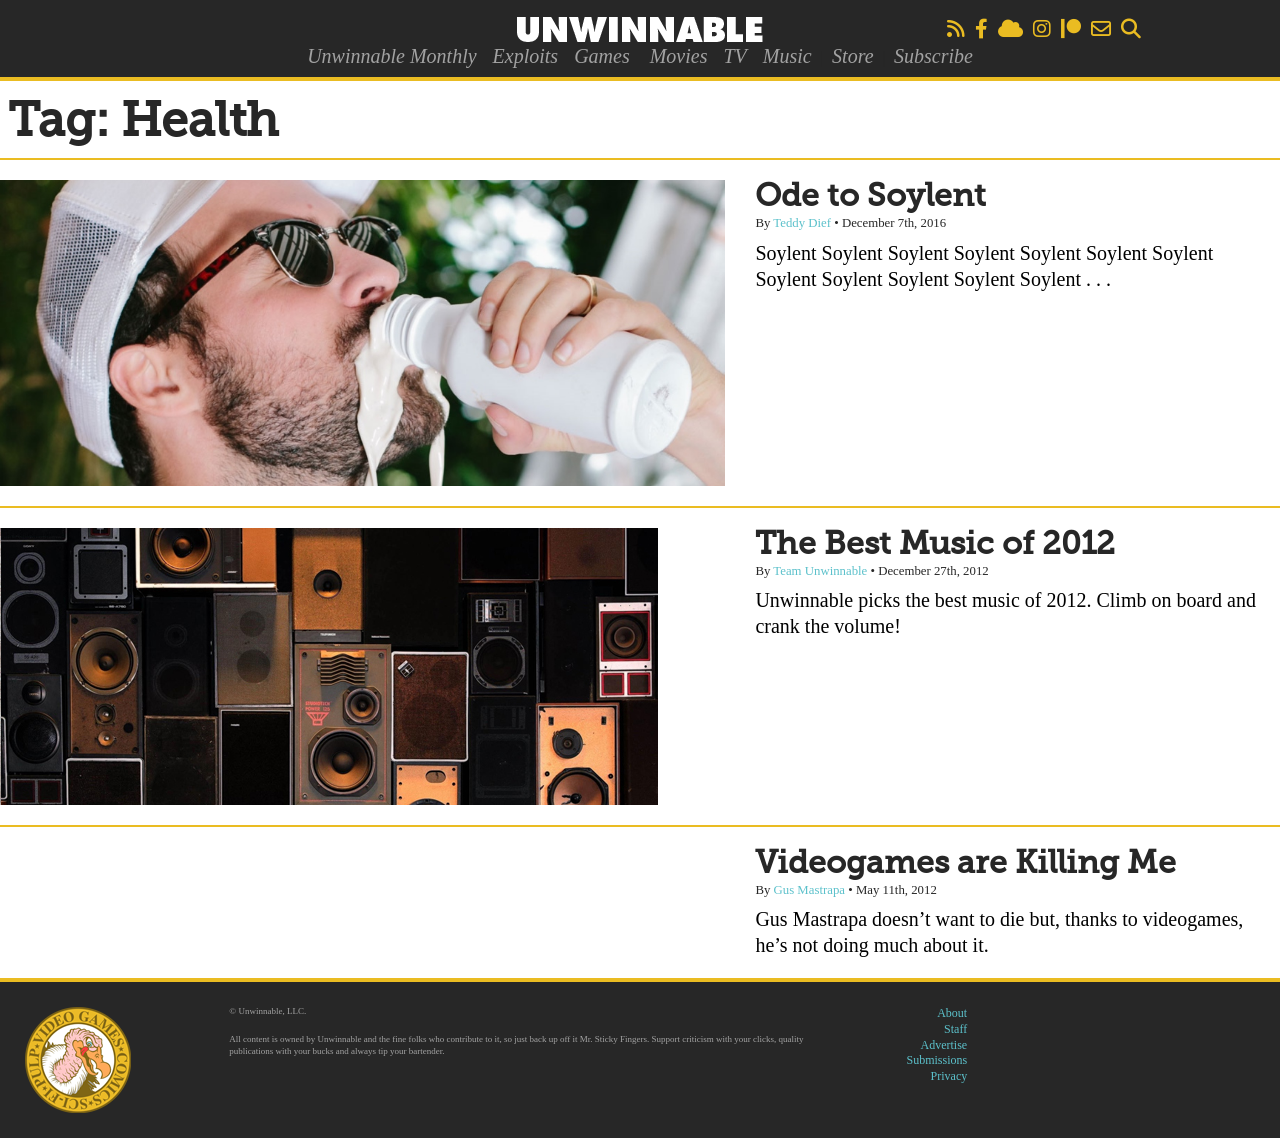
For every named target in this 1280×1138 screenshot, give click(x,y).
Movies (679, 56)
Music (787, 56)
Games (602, 56)
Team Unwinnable (820, 571)
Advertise (944, 1045)
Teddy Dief (802, 223)
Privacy (949, 1076)
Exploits (526, 56)
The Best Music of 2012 (935, 545)
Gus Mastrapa (809, 890)
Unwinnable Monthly (391, 56)
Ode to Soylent (870, 197)
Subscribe (933, 56)
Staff (955, 1029)
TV (734, 56)
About (952, 1013)
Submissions (937, 1060)
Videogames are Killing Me (965, 864)
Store (852, 56)
